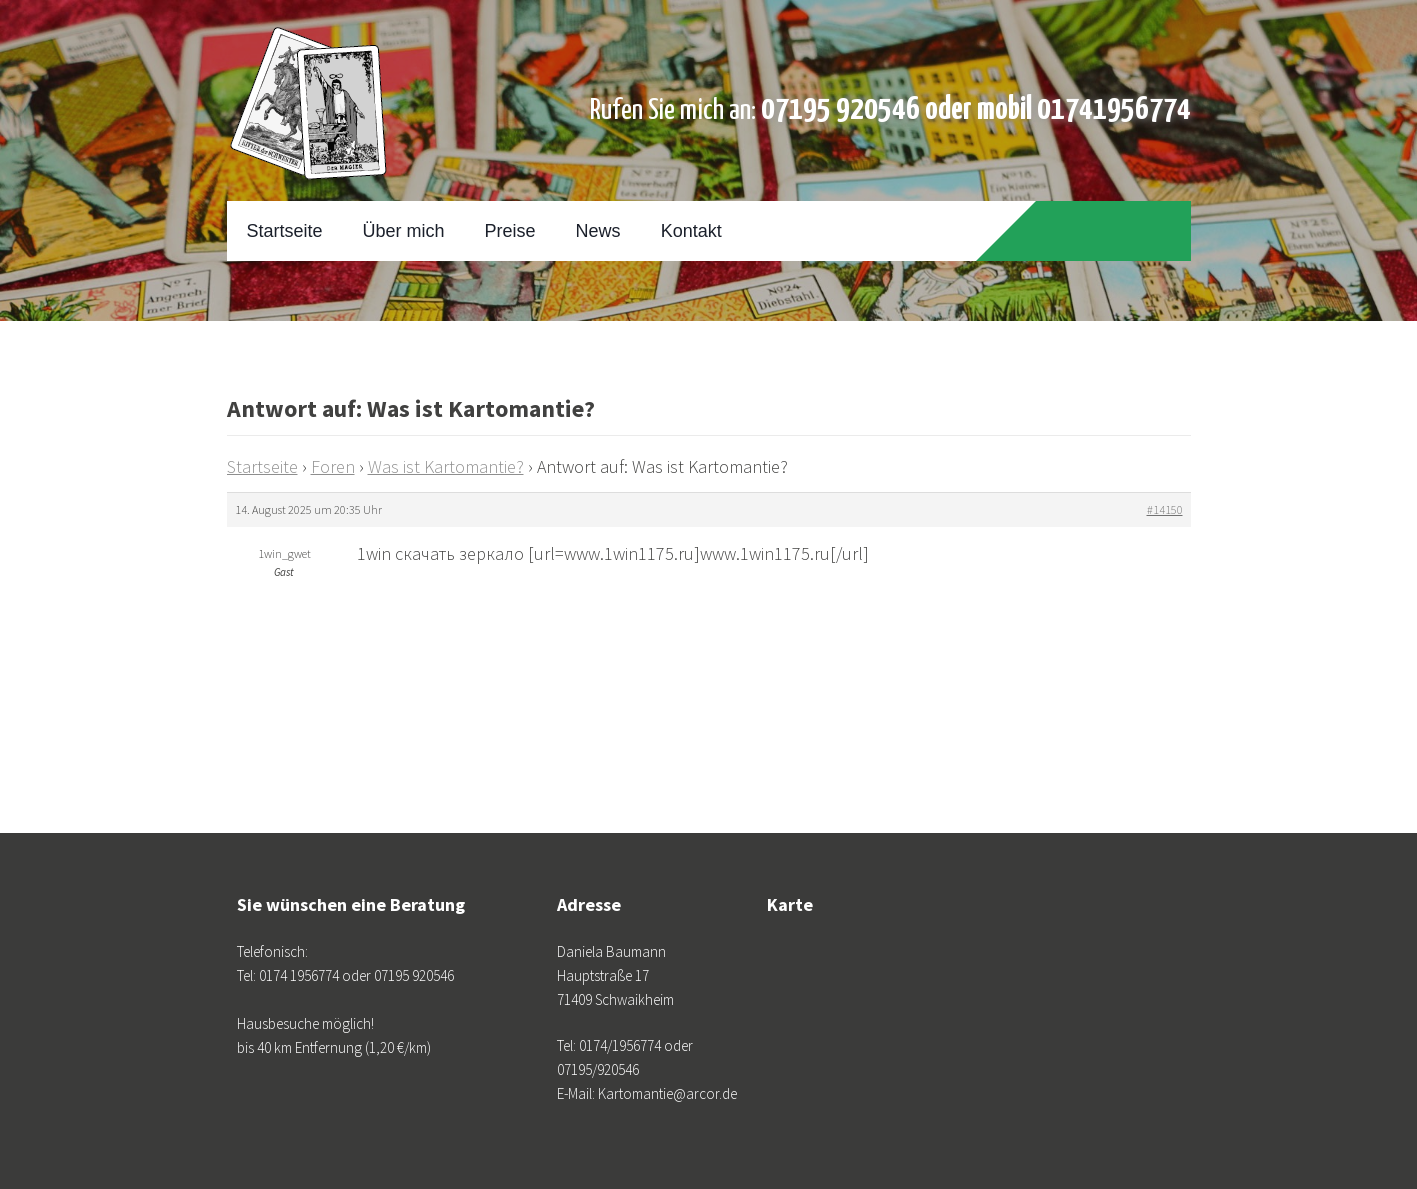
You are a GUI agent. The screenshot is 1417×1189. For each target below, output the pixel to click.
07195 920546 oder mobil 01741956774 (976, 110)
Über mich (404, 231)
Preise (510, 231)
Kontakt (691, 231)
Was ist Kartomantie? (446, 466)
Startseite (285, 231)
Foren (333, 466)
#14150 (1165, 509)
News (598, 231)
